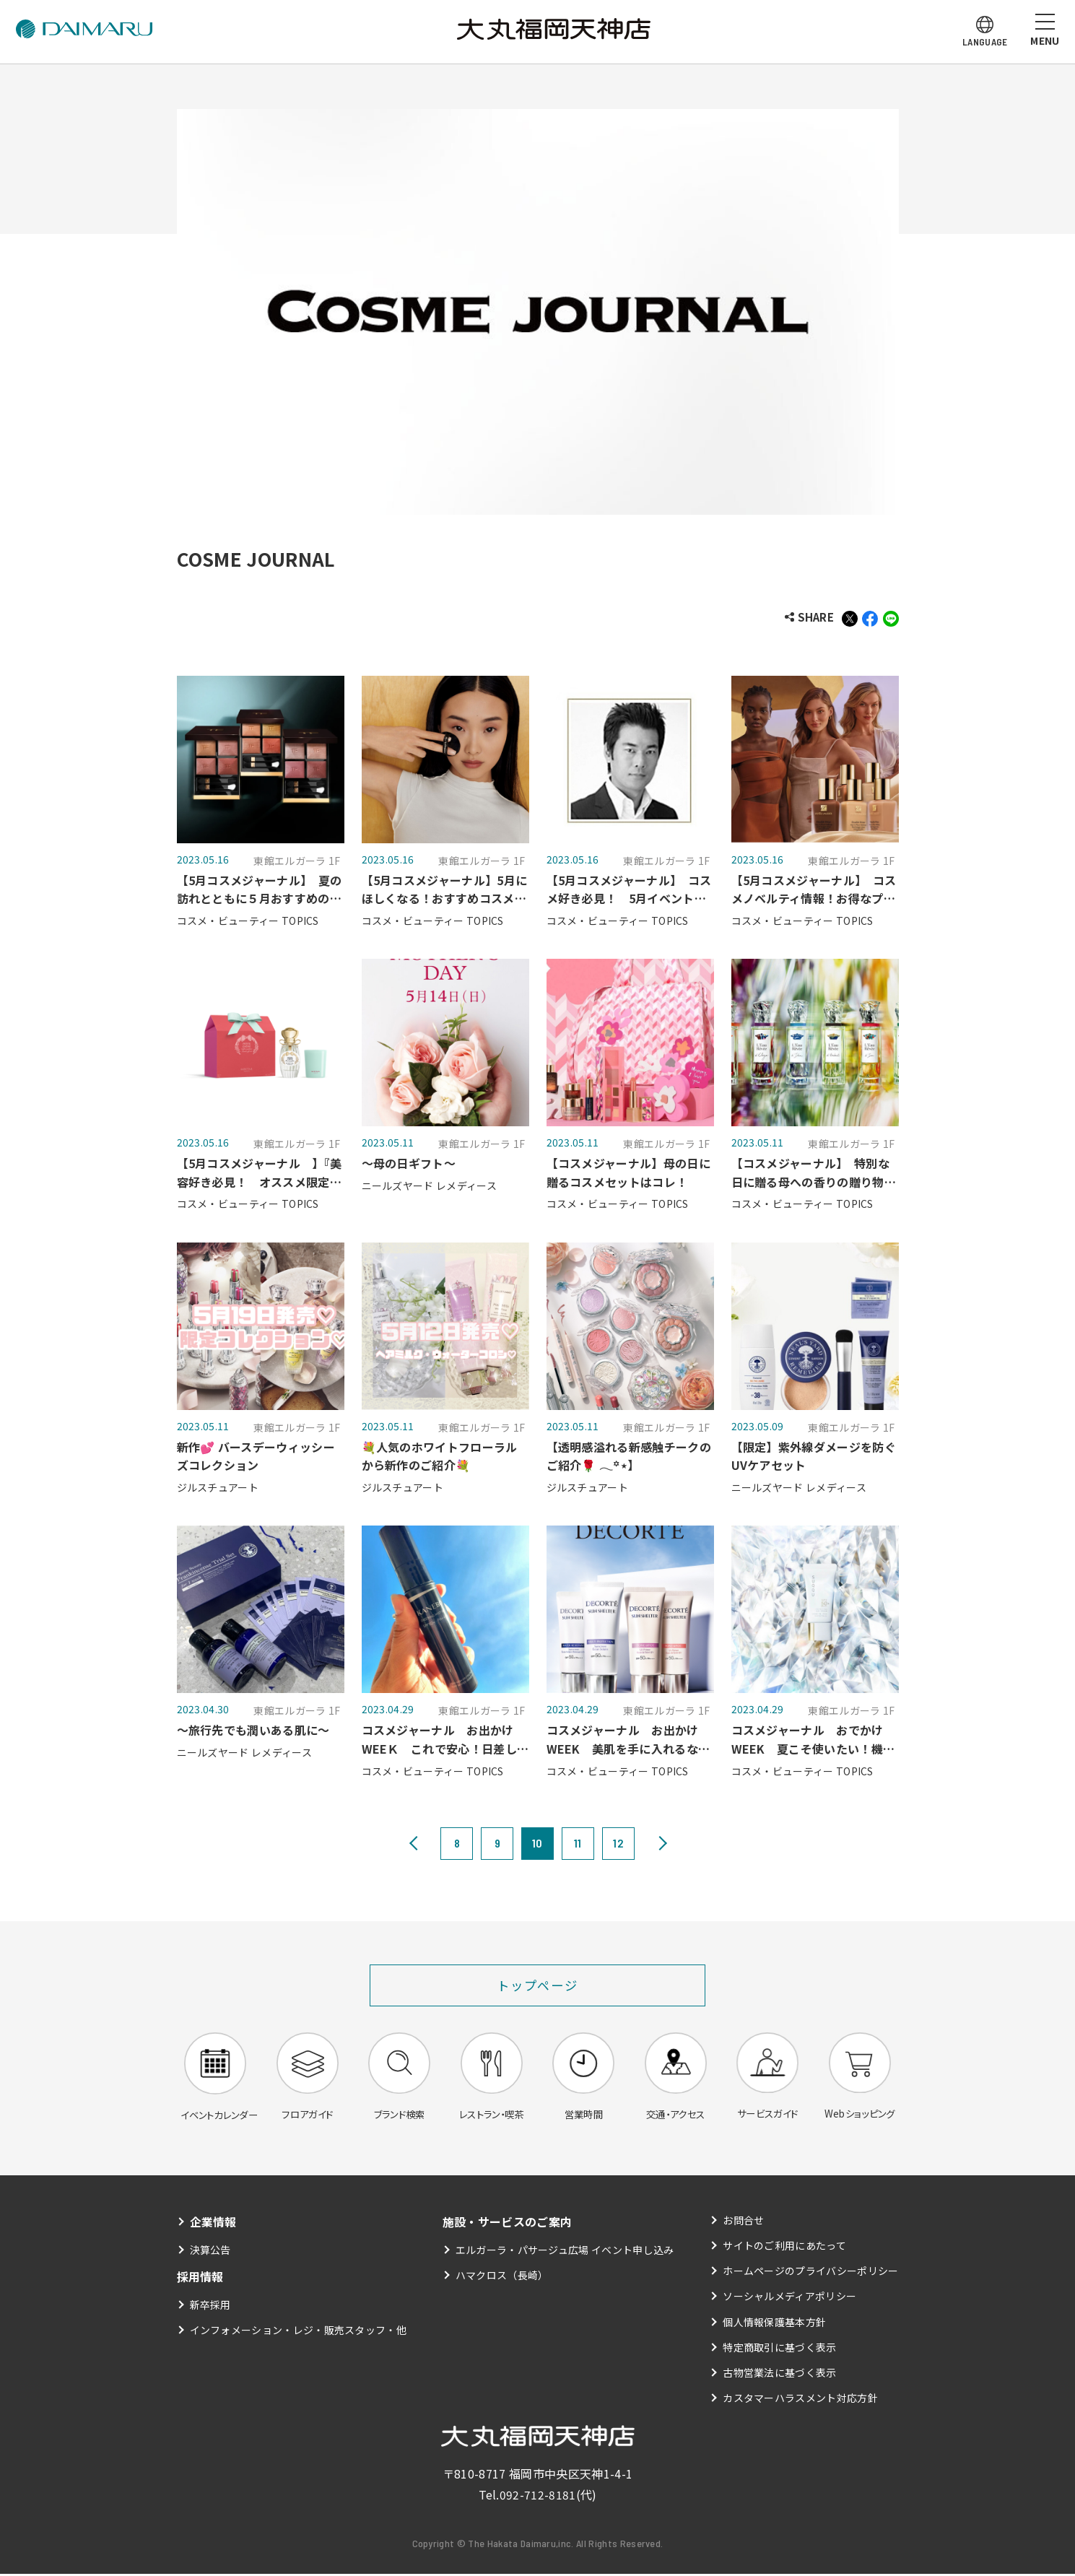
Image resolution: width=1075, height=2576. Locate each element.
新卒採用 (210, 2306)
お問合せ (743, 2223)
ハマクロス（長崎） (502, 2278)
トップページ (537, 1986)
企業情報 (213, 2224)
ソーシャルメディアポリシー (789, 2299)
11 (578, 1843)
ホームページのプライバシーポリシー (810, 2273)
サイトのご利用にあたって (784, 2248)
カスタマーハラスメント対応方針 (800, 2400)
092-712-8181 (538, 2496)
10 (537, 1843)
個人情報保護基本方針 (774, 2324)
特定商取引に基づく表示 (780, 2350)
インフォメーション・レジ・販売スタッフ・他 (298, 2332)
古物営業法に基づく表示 (780, 2375)
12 (618, 1843)
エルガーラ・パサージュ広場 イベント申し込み (565, 2252)
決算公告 (210, 2252)
